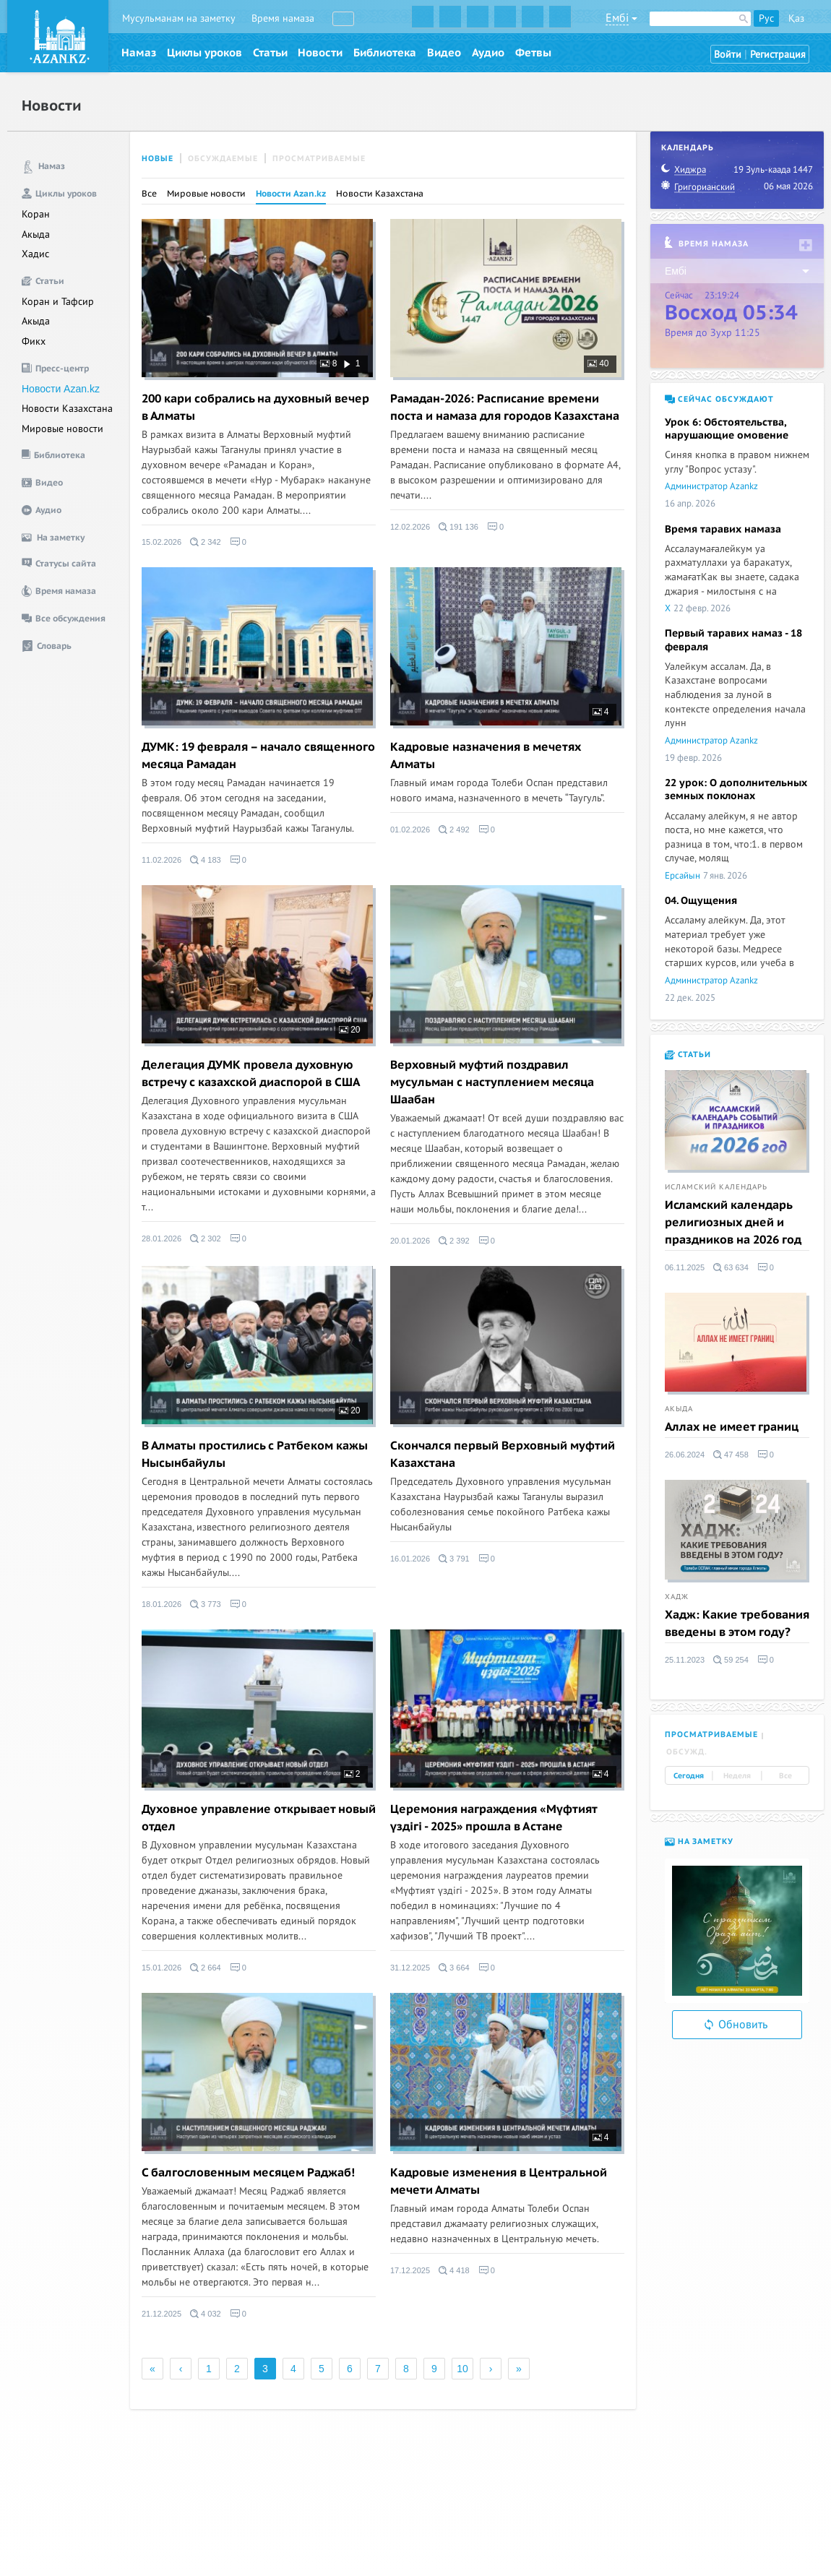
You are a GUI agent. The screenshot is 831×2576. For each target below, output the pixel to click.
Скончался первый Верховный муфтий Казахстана (502, 1454)
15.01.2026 (161, 1967)
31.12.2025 (410, 1967)
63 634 (731, 1267)
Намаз (138, 52)
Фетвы (533, 52)
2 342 (205, 542)
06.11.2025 (685, 1267)
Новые (157, 158)
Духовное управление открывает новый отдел (259, 1818)
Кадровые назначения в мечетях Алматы (485, 756)
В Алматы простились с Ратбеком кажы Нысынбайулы (255, 1454)
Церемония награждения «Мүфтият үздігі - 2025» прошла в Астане (493, 1818)
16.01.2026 (410, 1558)
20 (350, 1030)
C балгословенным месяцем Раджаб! (248, 2172)
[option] (737, 1930)
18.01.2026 (161, 1604)
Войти (727, 54)
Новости (320, 52)
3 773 (205, 1604)
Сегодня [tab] (688, 1776)
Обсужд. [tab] (686, 1752)
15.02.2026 (161, 542)
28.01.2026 (161, 1238)
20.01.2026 (410, 1240)
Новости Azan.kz (61, 389)
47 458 (731, 1454)
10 (462, 2368)
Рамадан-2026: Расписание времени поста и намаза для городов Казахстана (504, 407)
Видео (444, 52)
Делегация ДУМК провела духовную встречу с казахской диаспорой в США (251, 1074)
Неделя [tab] (737, 1776)
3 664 (454, 1967)
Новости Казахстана (67, 408)
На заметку (699, 1841)
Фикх (34, 341)
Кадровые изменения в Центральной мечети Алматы (498, 2181)
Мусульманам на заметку (179, 18)
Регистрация (778, 54)
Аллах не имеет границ (731, 1427)
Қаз (796, 18)
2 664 (205, 1967)
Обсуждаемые (223, 158)
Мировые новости (62, 429)
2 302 (205, 1238)
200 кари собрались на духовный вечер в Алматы (255, 407)
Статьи (270, 52)
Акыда (36, 234)
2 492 (454, 829)
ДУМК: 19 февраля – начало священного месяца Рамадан (258, 756)
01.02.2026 (410, 829)
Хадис (35, 254)
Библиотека (384, 52)
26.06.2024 (685, 1454)
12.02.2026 (410, 526)
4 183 (205, 860)
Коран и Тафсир (58, 302)
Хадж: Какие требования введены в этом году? (737, 1623)
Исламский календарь (716, 1187)
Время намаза (282, 18)
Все (149, 194)
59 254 (731, 1659)
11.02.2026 (161, 860)
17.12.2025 (410, 2270)
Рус (766, 18)
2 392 (454, 1240)
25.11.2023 (685, 1659)
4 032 (205, 2313)
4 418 (454, 2270)
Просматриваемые (319, 158)
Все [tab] (785, 1776)
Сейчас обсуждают (719, 399)
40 (598, 363)
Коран (36, 214)
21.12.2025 (161, 2313)
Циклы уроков (204, 52)
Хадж (677, 1597)
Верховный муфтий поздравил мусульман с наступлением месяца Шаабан (492, 1082)
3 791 (454, 1558)
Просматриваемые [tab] (711, 1734)
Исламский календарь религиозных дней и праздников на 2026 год (733, 1222)
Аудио (488, 52)
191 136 (458, 526)
